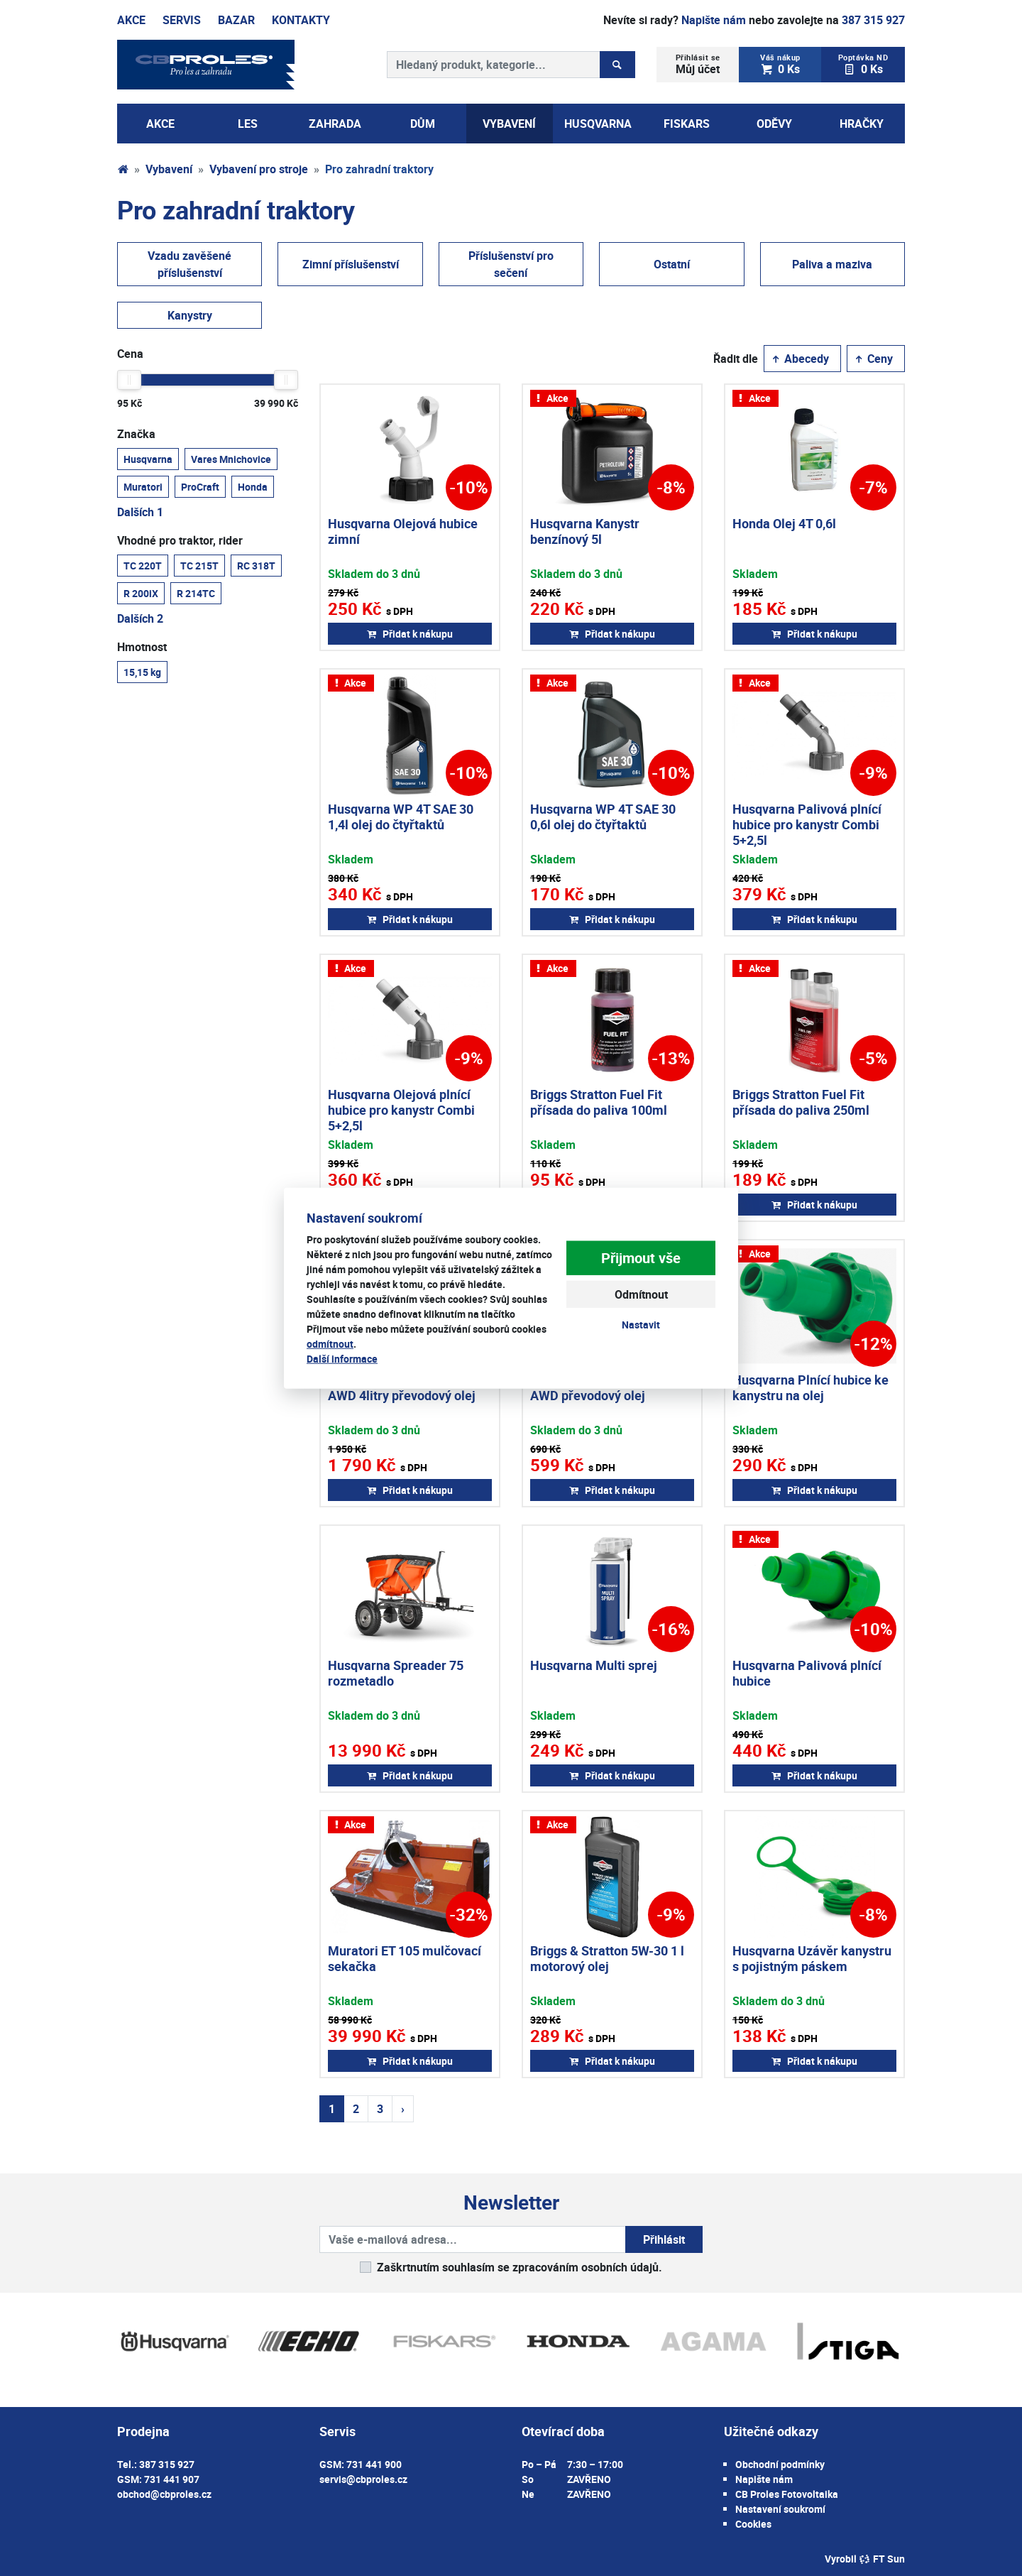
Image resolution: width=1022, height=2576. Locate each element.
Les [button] (248, 123)
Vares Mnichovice (231, 459)
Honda (253, 486)
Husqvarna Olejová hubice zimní (403, 531)
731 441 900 (374, 2464)
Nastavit (641, 1324)
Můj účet (698, 64)
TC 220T (142, 565)
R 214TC (196, 593)
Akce (131, 20)
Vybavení (168, 169)
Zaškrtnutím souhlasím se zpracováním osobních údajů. (519, 2267)
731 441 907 (171, 2479)
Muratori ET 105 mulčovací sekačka (404, 1958)
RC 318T (256, 565)
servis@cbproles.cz (363, 2479)
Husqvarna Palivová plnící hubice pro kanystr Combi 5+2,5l (806, 824)
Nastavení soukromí (780, 2509)
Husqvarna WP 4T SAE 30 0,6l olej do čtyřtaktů (603, 816)
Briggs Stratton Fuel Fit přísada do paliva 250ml (800, 1102)
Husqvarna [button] (598, 123)
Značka (136, 434)
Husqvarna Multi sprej (593, 1665)
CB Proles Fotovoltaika (786, 2494)
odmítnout (330, 1343)
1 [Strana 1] (332, 2109)
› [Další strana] (403, 2109)
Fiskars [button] (687, 123)
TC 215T (199, 565)
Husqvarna (147, 459)
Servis (182, 20)
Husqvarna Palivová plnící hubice (806, 1673)
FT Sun (882, 2558)
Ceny (873, 358)
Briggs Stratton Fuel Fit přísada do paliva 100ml (598, 1102)
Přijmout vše (641, 1257)
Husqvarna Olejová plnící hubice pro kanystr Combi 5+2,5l (401, 1109)
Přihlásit (664, 2239)
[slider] (129, 380)
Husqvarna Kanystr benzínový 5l (584, 531)
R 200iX (140, 593)
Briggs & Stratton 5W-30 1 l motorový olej (607, 1958)
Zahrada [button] (335, 123)
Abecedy (799, 358)
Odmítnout (641, 1294)
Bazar (236, 20)
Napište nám (713, 20)
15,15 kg (142, 672)
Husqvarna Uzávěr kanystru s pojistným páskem (811, 1958)
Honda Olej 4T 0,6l (784, 523)
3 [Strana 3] (380, 2109)
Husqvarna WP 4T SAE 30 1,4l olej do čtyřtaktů (400, 816)
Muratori (143, 486)
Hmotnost (142, 647)
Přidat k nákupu (410, 633)
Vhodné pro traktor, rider (180, 540)
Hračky (862, 123)
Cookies (753, 2524)
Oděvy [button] (774, 123)
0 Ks (781, 64)
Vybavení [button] (509, 123)
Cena (130, 353)
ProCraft (200, 486)
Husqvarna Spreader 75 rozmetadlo (395, 1673)
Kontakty (301, 20)
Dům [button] (422, 123)
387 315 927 (873, 20)
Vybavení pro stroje (258, 169)
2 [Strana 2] (356, 2109)
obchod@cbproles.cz (164, 2494)
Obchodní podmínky (780, 2464)
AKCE (160, 123)
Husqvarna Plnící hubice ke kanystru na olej (810, 1387)
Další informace (342, 1358)
